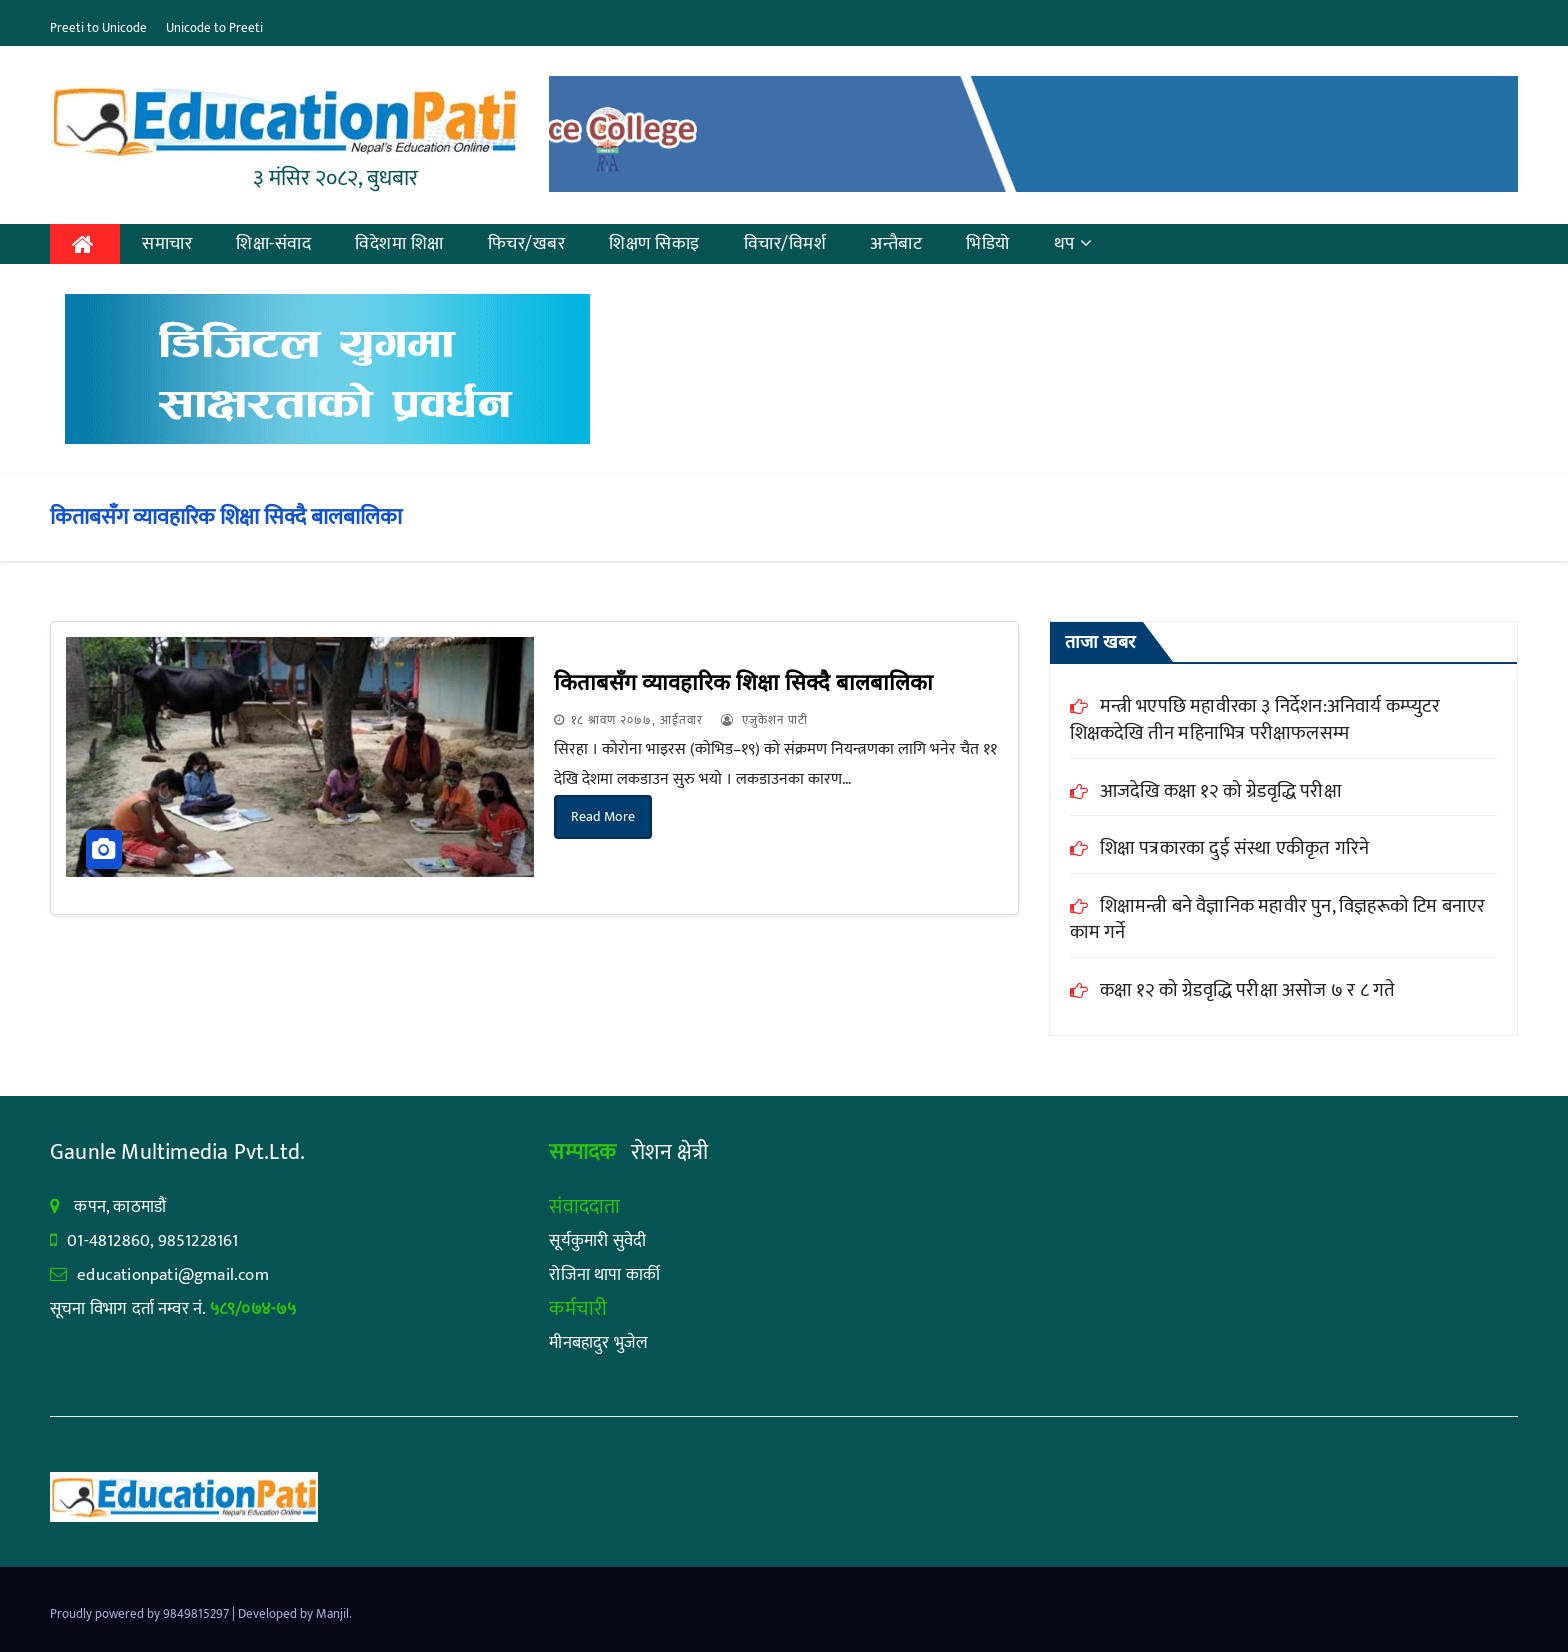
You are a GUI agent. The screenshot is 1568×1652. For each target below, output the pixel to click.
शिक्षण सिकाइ (654, 244)
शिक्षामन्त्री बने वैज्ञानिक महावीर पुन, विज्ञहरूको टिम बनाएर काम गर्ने (1278, 920)
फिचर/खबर (527, 244)
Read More (603, 816)
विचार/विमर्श (785, 244)
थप (1073, 244)
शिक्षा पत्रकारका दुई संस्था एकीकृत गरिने (1258, 848)
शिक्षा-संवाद (273, 244)
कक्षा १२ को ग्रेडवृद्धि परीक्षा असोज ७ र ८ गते (1248, 990)
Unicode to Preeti (214, 28)
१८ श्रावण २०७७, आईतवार (637, 720)
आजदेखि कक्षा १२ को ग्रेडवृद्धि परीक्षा (1221, 791)
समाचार (167, 244)
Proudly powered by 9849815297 (141, 1614)
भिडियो (988, 244)
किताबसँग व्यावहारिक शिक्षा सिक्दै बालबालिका (743, 682)
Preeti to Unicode (98, 28)
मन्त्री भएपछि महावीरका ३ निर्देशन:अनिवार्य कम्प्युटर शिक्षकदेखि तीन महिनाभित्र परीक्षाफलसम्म (1255, 720)
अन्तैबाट (896, 244)
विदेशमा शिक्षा (399, 244)
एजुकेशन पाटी (764, 720)
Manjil (332, 1614)
